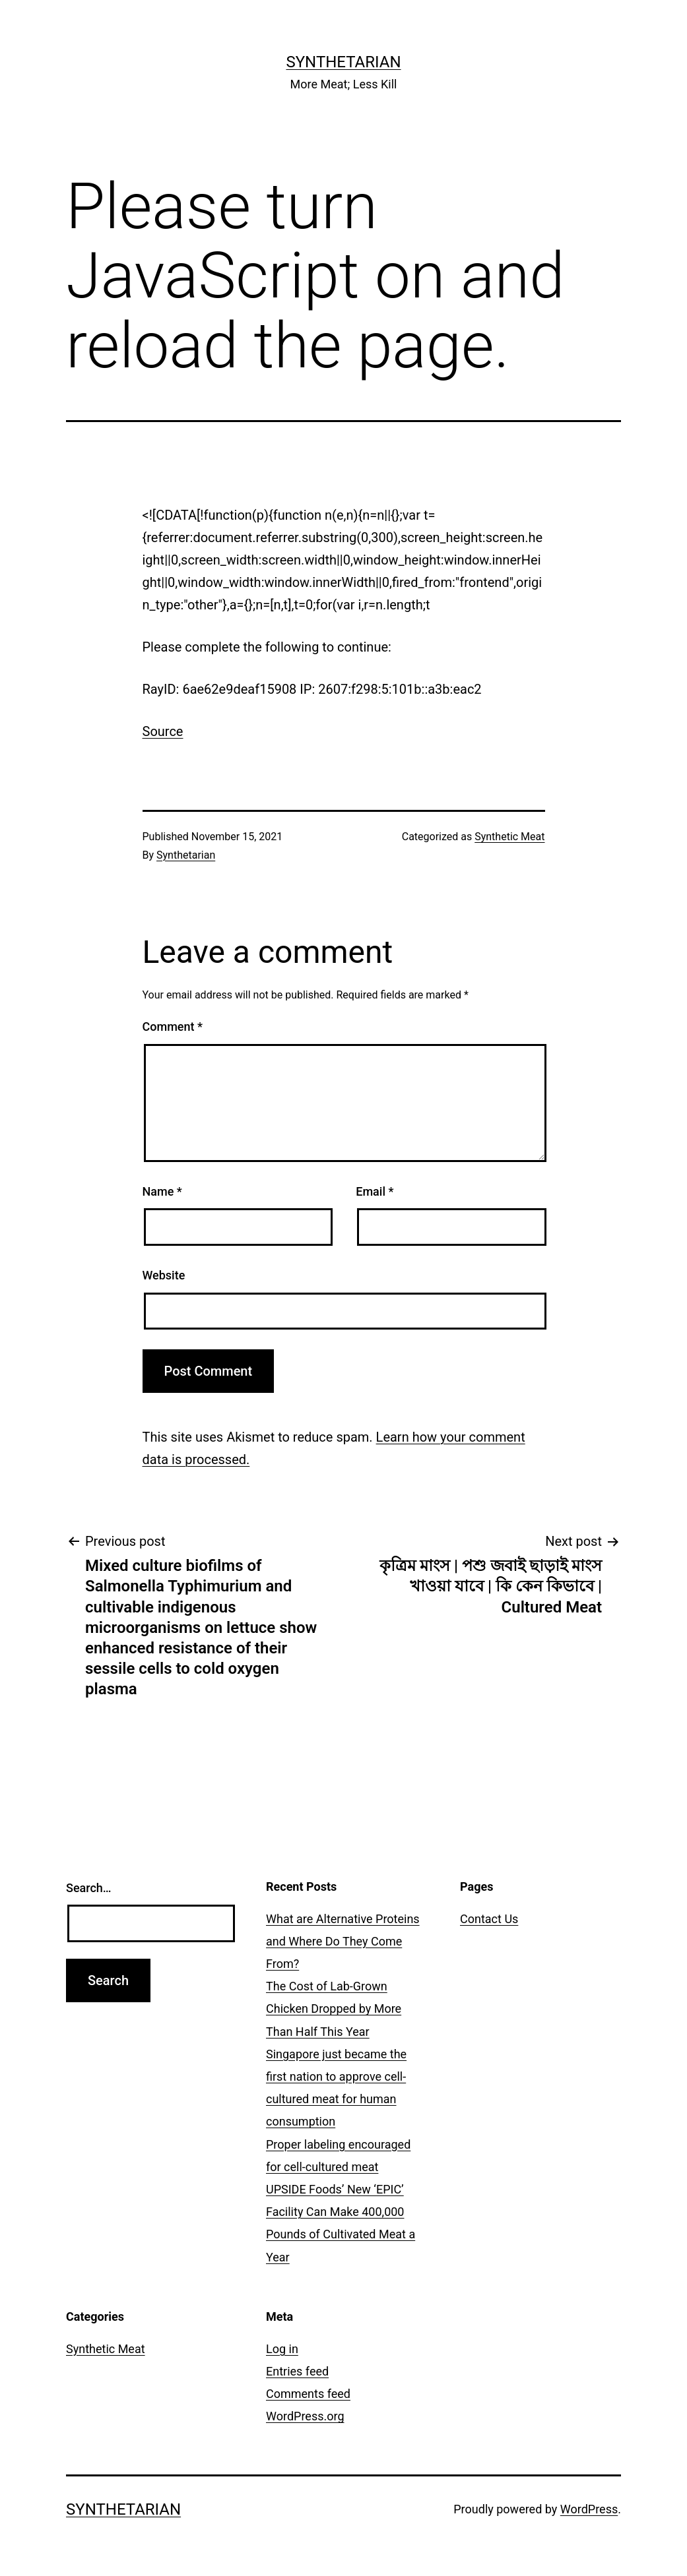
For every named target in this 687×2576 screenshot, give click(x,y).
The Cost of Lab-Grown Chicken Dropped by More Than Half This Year (333, 2008)
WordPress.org (305, 2416)
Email (374, 1191)
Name (162, 1191)
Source (163, 731)
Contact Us (489, 1919)
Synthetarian (343, 62)
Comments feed (308, 2394)
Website (164, 1275)
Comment (173, 1026)
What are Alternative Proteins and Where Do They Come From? (343, 1941)
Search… (89, 1888)
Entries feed (297, 2371)
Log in (282, 2349)
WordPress (589, 2509)
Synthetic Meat (509, 836)
